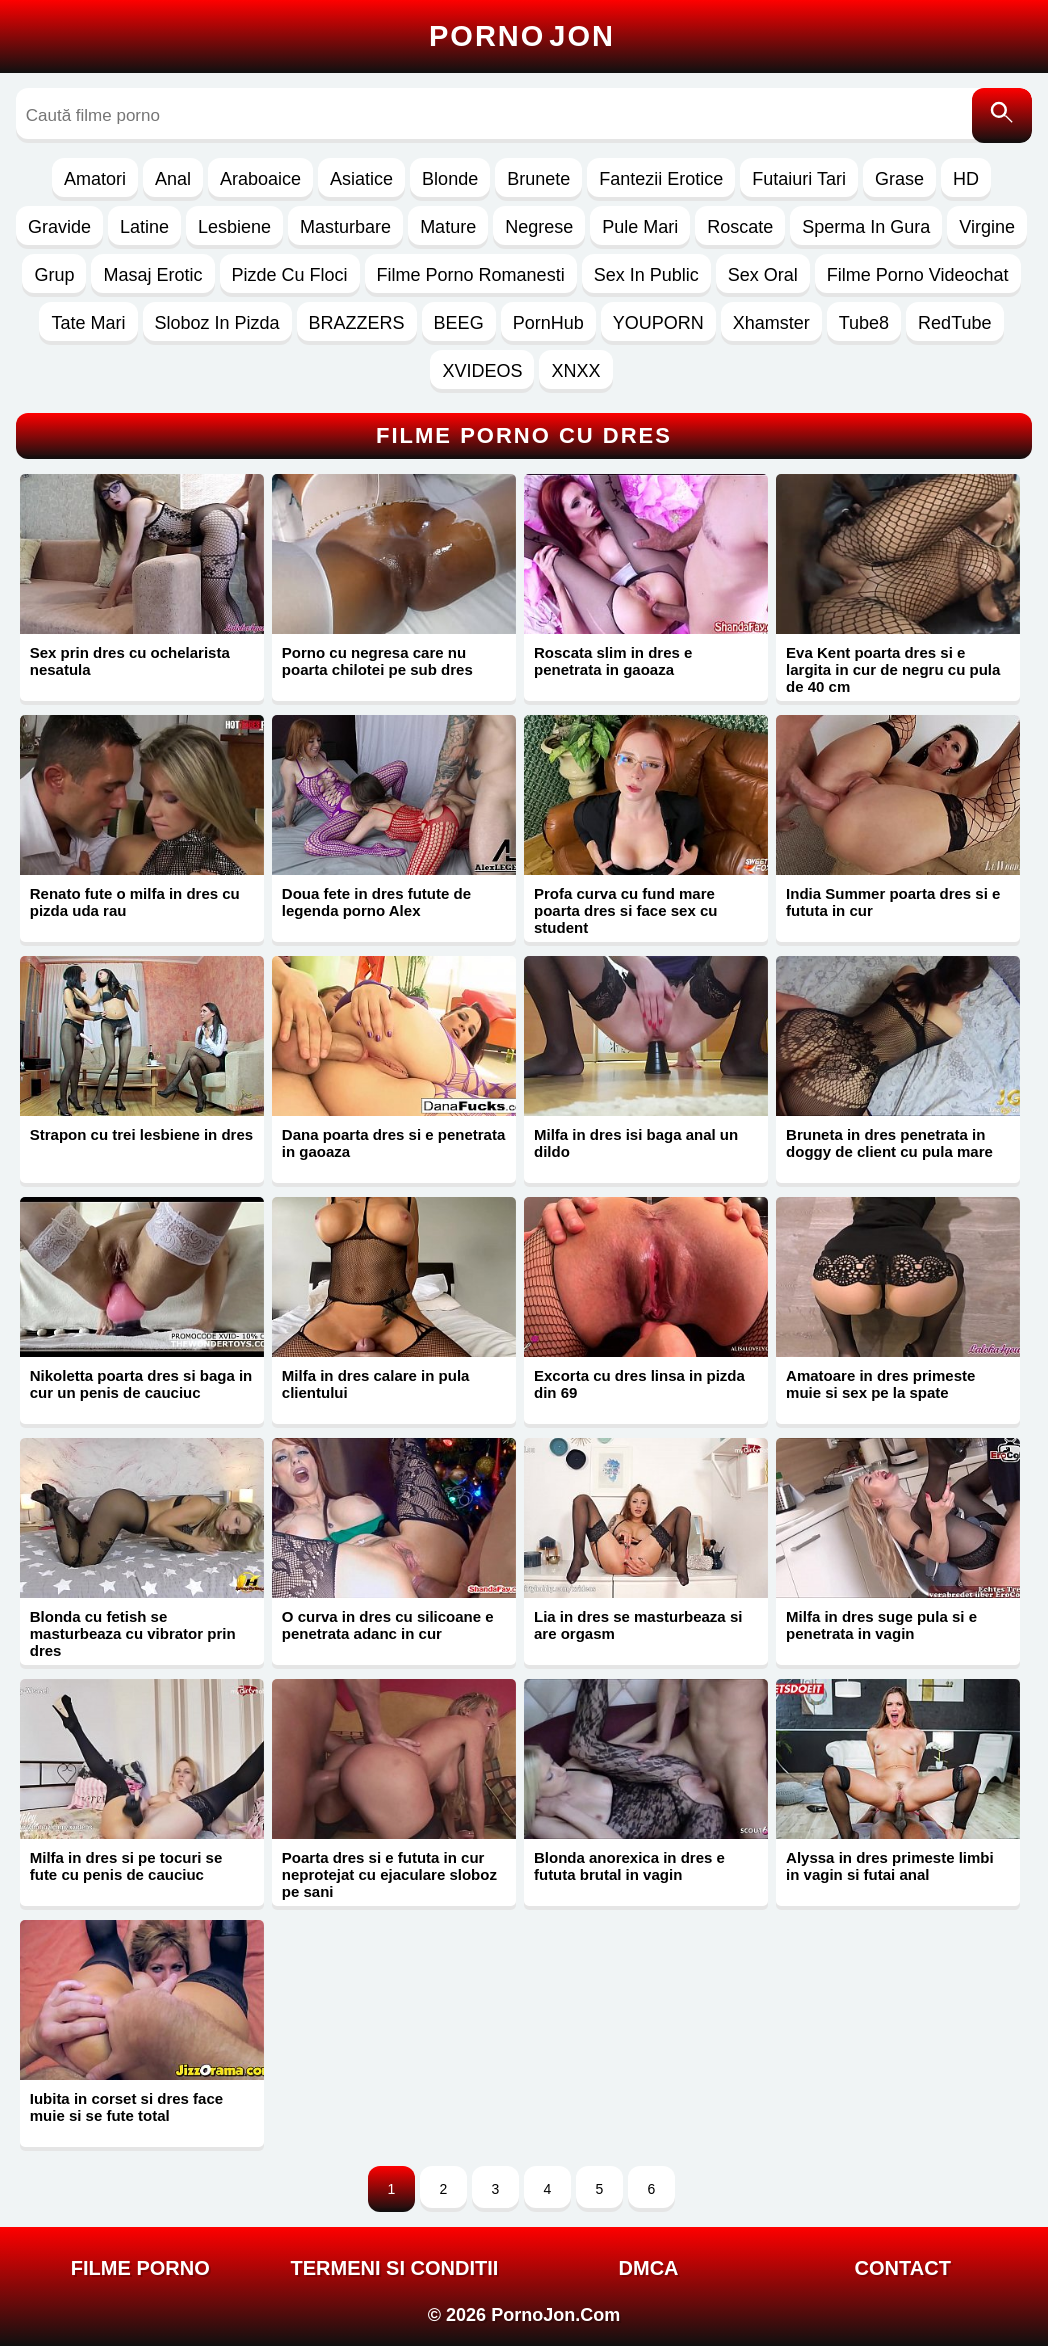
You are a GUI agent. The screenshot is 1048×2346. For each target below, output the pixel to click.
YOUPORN (658, 323)
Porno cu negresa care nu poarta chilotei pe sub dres (377, 661)
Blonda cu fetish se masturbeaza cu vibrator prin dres (133, 1633)
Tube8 (864, 323)
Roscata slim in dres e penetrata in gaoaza (613, 661)
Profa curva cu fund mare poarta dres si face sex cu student (625, 910)
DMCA (649, 2268)
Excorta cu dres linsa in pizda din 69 (639, 1384)
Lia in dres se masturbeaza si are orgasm (638, 1625)
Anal (173, 179)
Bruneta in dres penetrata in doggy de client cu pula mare (889, 1143)
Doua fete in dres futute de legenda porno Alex (376, 902)
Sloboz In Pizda (217, 323)
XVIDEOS (482, 371)
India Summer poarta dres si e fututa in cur (893, 902)
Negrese (539, 227)
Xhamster (771, 323)
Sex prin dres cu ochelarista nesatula (130, 661)
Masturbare (345, 227)
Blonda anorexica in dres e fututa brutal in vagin (629, 1866)
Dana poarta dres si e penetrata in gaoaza (393, 1143)
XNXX (575, 371)
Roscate (740, 227)
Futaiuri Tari (799, 179)
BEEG (459, 323)
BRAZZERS (357, 323)
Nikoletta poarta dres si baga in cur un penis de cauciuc (141, 1384)
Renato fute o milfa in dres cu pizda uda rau (135, 902)
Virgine (987, 227)
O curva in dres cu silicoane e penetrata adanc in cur (388, 1625)
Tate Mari (88, 323)
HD (966, 179)
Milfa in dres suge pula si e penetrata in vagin (881, 1625)
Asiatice (361, 179)
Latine (144, 227)
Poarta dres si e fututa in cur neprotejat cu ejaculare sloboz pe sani (389, 1874)
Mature (448, 227)
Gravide (59, 227)
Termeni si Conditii (395, 2268)
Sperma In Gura (866, 227)
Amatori (95, 179)
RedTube (954, 323)
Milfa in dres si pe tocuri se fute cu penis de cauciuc (126, 1866)
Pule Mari (640, 227)
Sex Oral (763, 275)
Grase (899, 179)
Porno (522, 36)
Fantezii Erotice (661, 179)
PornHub (548, 323)
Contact (903, 2268)
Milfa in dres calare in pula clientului (376, 1384)
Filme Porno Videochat (918, 275)
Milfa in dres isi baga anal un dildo (636, 1143)
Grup (54, 275)
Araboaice (260, 179)
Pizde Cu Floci (290, 275)
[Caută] (1002, 115)
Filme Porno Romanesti (471, 275)
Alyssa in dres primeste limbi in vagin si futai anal (890, 1866)
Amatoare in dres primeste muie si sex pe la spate (880, 1384)
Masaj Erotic (152, 275)
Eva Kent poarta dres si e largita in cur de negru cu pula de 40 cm (893, 669)
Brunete (538, 179)
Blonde (450, 179)
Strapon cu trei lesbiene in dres (141, 1134)
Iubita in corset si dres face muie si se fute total (126, 2107)
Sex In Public (646, 275)
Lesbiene (234, 227)
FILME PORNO (140, 2268)
